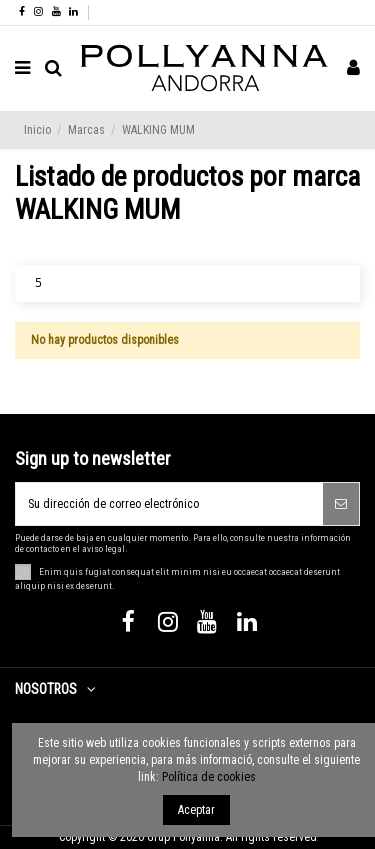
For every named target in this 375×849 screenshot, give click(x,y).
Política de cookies (209, 777)
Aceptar (196, 810)
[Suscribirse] (341, 504)
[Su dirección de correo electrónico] (169, 504)
